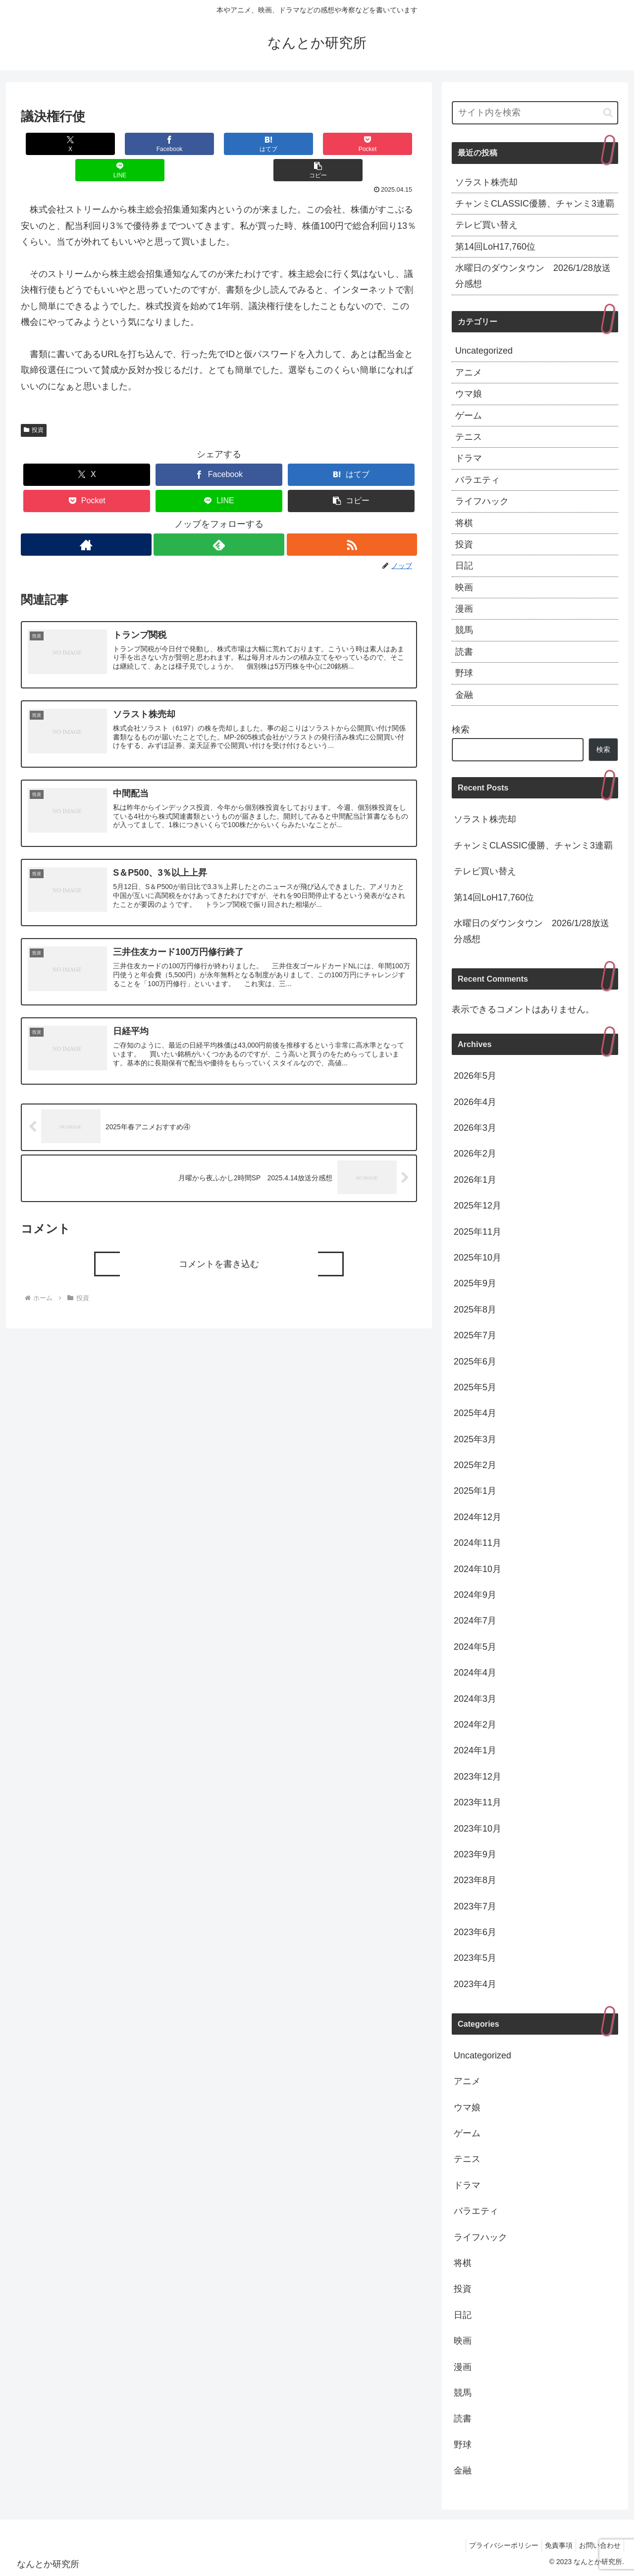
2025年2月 (475, 1465)
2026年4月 (475, 1102)
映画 (464, 587)
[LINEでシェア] (318, 144)
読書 (464, 652)
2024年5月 (475, 1647)
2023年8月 (475, 1880)
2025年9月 (475, 1283)
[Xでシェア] (54, 144)
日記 (464, 566)
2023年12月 (477, 1777)
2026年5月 (475, 1076)
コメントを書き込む (219, 1248)
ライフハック (482, 501)
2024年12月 (477, 1517)
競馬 (464, 630)
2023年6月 (475, 1932)
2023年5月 (475, 1958)
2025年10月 (477, 1257)
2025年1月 (475, 1491)
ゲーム (468, 416)
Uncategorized (484, 351)
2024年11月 (477, 1543)
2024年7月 (475, 1621)
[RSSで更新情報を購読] (352, 518)
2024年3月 (475, 1699)
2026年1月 (475, 1180)
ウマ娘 (468, 394)
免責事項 (553, 2545)
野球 (464, 673)
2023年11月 (477, 1802)
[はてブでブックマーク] (185, 144)
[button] (384, 144)
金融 (464, 695)
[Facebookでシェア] (120, 144)
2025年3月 (475, 1439)
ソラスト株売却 (486, 182)
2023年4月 (475, 1984)
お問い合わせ (598, 2545)
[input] (535, 112)
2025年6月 (475, 1362)
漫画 (464, 609)
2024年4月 (475, 1673)
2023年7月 (475, 1906)
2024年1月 (475, 1750)
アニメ (468, 372)
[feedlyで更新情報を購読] (218, 518)
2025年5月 (475, 1387)
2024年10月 (477, 1569)
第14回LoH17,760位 (495, 247)
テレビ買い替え (486, 225)
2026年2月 (475, 1153)
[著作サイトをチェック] (85, 518)
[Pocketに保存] (252, 144)
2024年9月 (475, 1595)
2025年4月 (475, 1413)
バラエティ (477, 480)
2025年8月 (475, 1309)
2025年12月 (477, 1205)
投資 (34, 403)
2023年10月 (477, 1829)
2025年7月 (475, 1335)
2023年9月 (475, 1854)
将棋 (464, 523)
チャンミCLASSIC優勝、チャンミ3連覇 (534, 204)
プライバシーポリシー (493, 2545)
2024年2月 (475, 1725)
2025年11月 (477, 1232)
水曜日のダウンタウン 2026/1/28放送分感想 (533, 276)
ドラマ (468, 458)
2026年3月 (475, 1128)
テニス (468, 437)
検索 (461, 730)
